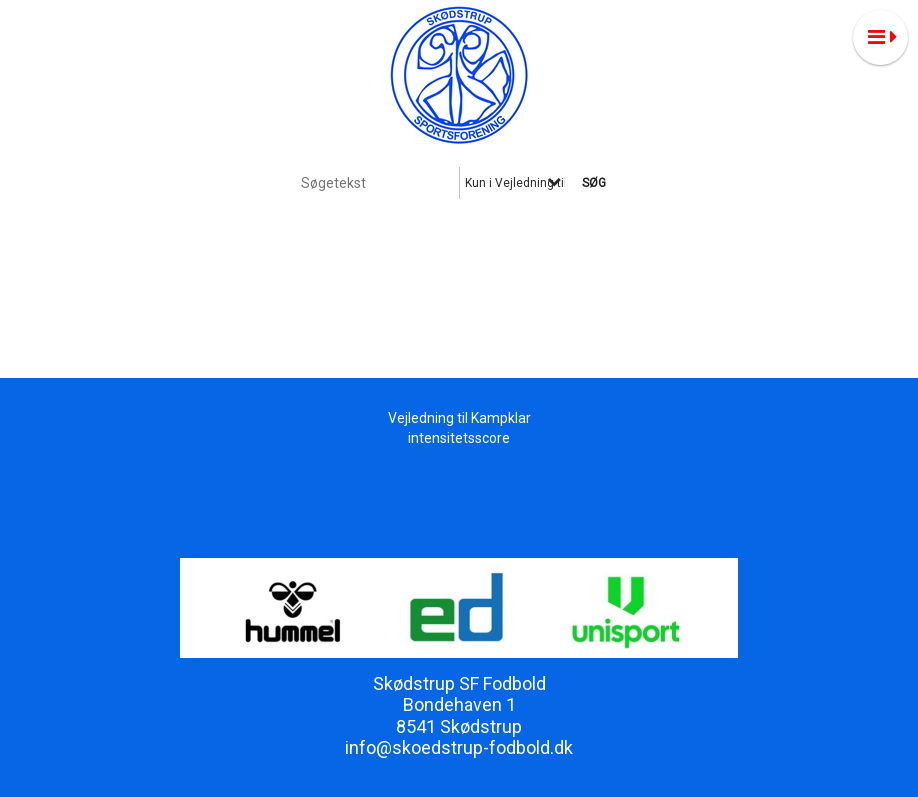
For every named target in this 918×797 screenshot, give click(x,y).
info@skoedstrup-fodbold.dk (459, 747)
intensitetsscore (459, 438)
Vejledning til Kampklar (459, 418)
